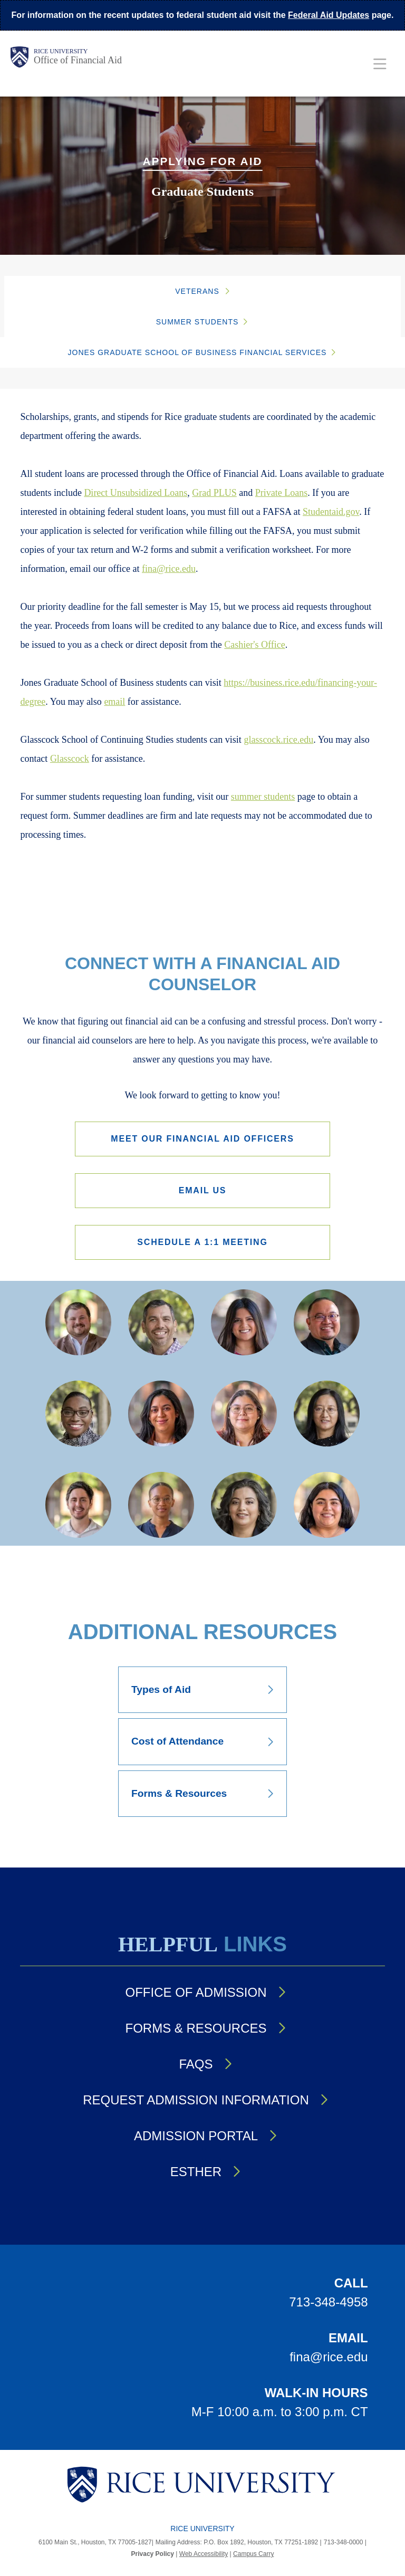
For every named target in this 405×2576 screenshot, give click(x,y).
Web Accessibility (203, 2554)
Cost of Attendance (177, 1741)
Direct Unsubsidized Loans (135, 492)
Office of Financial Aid (78, 60)
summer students (263, 796)
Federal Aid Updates (328, 15)
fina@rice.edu (169, 568)
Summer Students (197, 322)
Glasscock (69, 758)
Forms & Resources (179, 1793)
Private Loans (281, 492)
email (114, 701)
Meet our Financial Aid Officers (202, 1138)
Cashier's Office (254, 644)
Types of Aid (161, 1689)
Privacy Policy (152, 2554)
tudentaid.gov (333, 511)
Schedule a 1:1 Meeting (202, 1242)
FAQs (196, 2064)
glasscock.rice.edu (278, 739)
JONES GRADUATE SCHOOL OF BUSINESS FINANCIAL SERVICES (197, 352)
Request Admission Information (195, 2100)
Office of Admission (195, 1992)
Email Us (203, 1190)
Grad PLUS (214, 492)
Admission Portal (196, 2136)
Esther (195, 2172)
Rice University (61, 51)
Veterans (197, 291)
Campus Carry (253, 2554)
